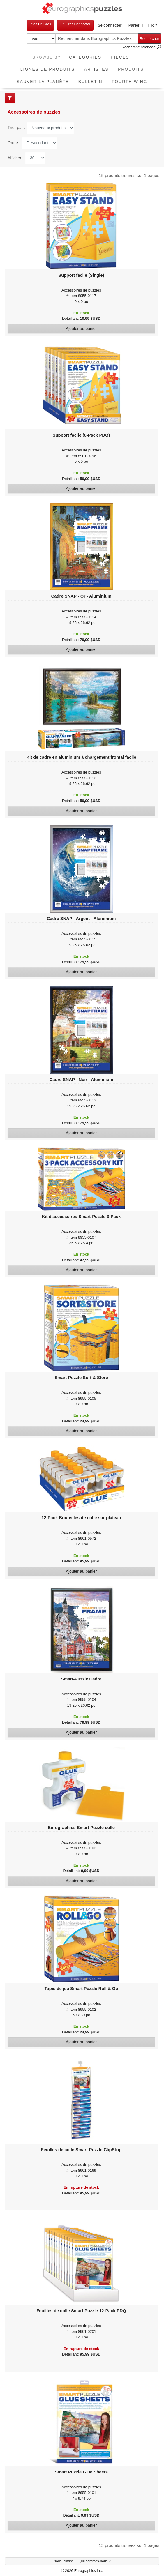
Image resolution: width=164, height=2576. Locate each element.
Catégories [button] (85, 57)
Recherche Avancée (141, 47)
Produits (133, 67)
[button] (111, 25)
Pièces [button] (120, 57)
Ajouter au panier (81, 328)
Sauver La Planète (43, 81)
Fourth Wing (129, 81)
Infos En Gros (40, 24)
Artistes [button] (96, 69)
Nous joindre (63, 2561)
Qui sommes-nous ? (94, 2561)
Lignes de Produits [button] (47, 69)
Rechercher (149, 38)
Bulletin (90, 81)
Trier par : (16, 127)
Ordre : (14, 142)
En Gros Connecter (75, 24)
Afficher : (16, 158)
